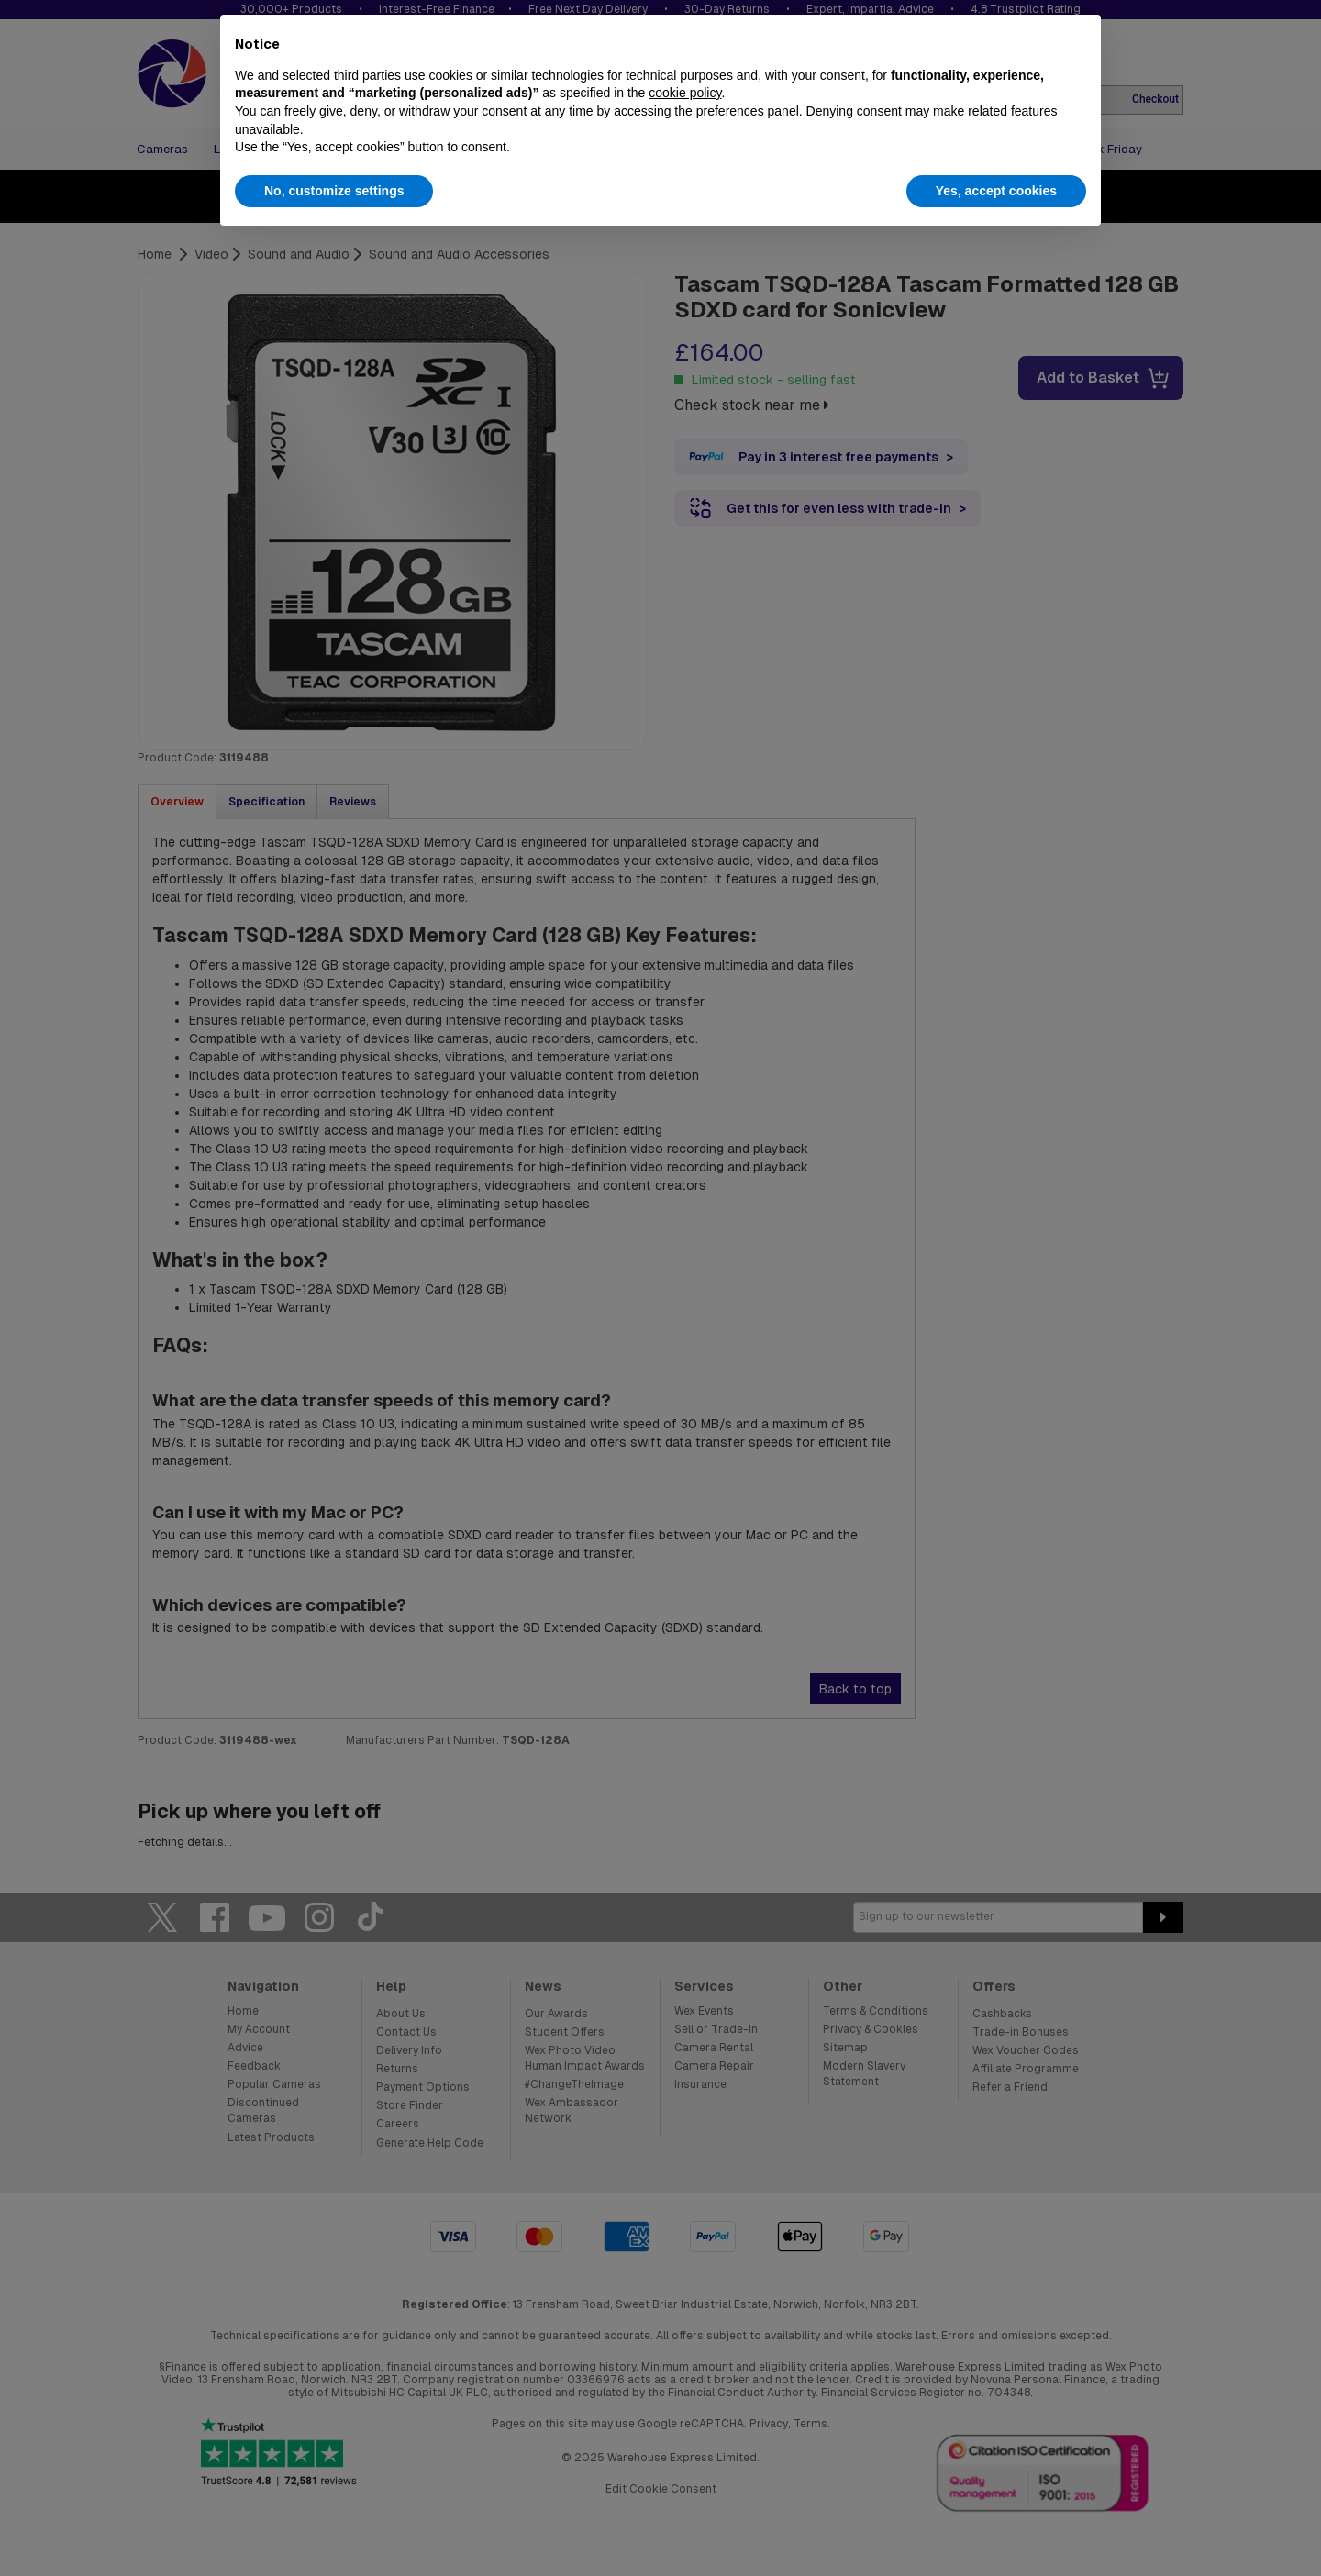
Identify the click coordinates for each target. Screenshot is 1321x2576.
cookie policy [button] (685, 92)
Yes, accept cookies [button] (996, 190)
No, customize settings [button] (334, 190)
